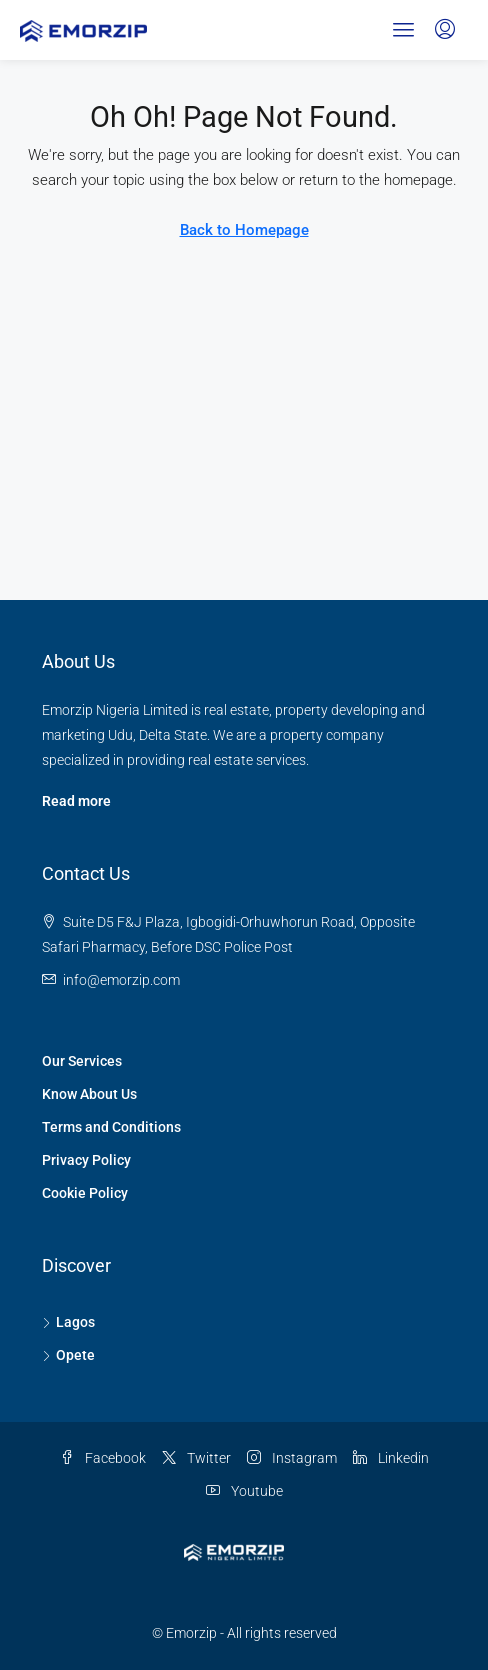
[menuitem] (445, 30)
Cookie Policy (85, 1193)
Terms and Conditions (111, 1127)
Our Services (82, 1061)
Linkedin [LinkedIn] (391, 1458)
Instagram (292, 1458)
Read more (76, 801)
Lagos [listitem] (68, 1322)
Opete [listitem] (68, 1355)
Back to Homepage (244, 230)
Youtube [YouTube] (244, 1491)
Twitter (196, 1458)
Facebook (103, 1458)
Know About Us (89, 1094)
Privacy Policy (86, 1160)
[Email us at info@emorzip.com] (121, 980)
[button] (404, 30)
